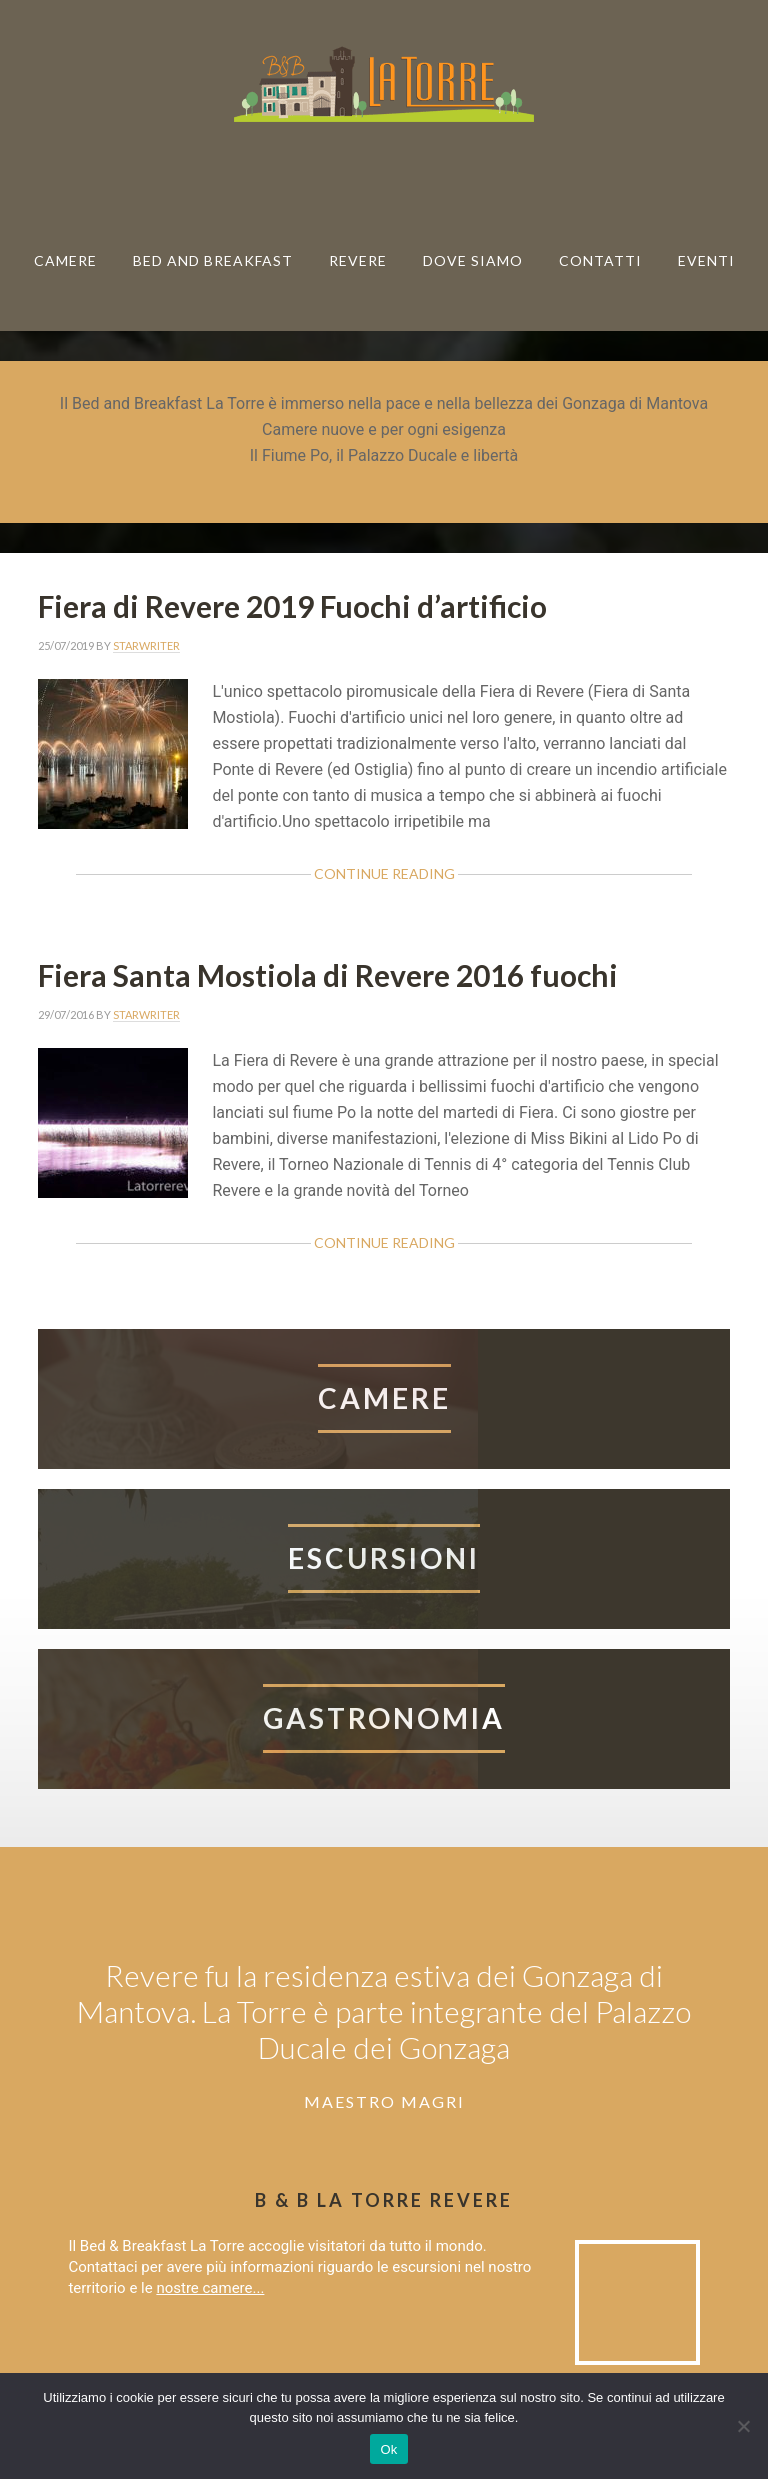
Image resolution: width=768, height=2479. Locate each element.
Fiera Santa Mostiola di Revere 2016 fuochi (328, 975)
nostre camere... (210, 2288)
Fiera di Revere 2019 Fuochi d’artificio (292, 606)
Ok (388, 2449)
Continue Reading (384, 873)
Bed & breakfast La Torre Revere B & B (384, 82)
